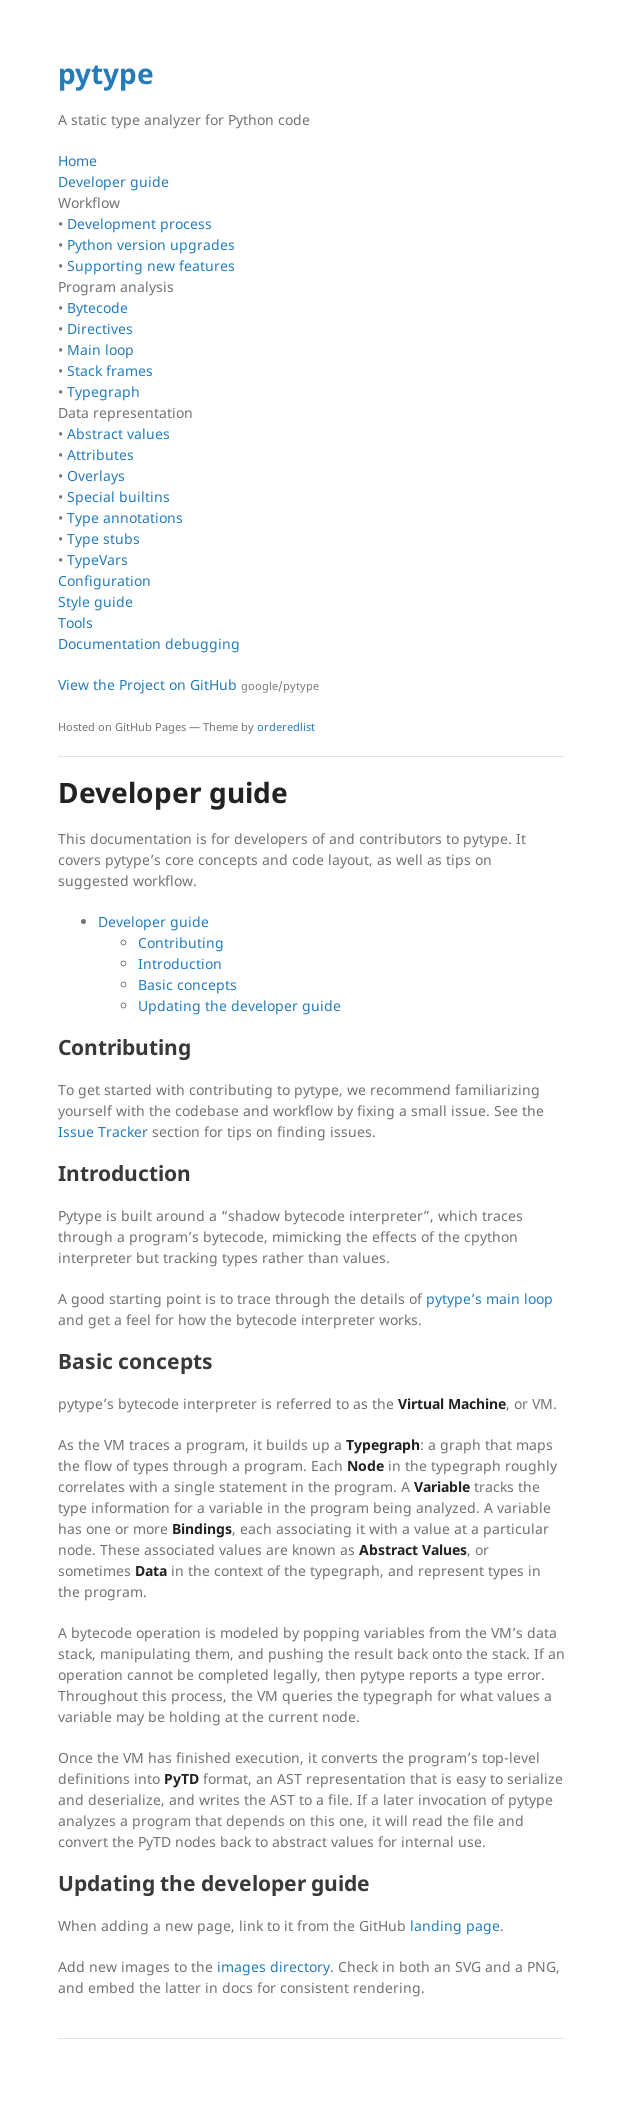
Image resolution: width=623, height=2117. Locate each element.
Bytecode (97, 307)
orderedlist (286, 726)
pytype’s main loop (489, 1298)
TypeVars (97, 559)
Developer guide (113, 181)
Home (77, 160)
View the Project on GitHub (188, 684)
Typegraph (103, 391)
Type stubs (103, 538)
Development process (139, 223)
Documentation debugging (149, 643)
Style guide (95, 601)
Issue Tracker (103, 1131)
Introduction (180, 963)
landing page (455, 1925)
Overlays (96, 475)
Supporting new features (151, 265)
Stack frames (110, 370)
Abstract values (118, 433)
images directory (273, 1966)
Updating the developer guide (239, 1005)
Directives (100, 328)
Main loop (100, 349)
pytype (106, 73)
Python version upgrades (151, 244)
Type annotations (125, 517)
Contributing (181, 942)
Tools (75, 622)
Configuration (104, 580)
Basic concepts (187, 984)
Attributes (100, 454)
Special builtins (118, 496)
